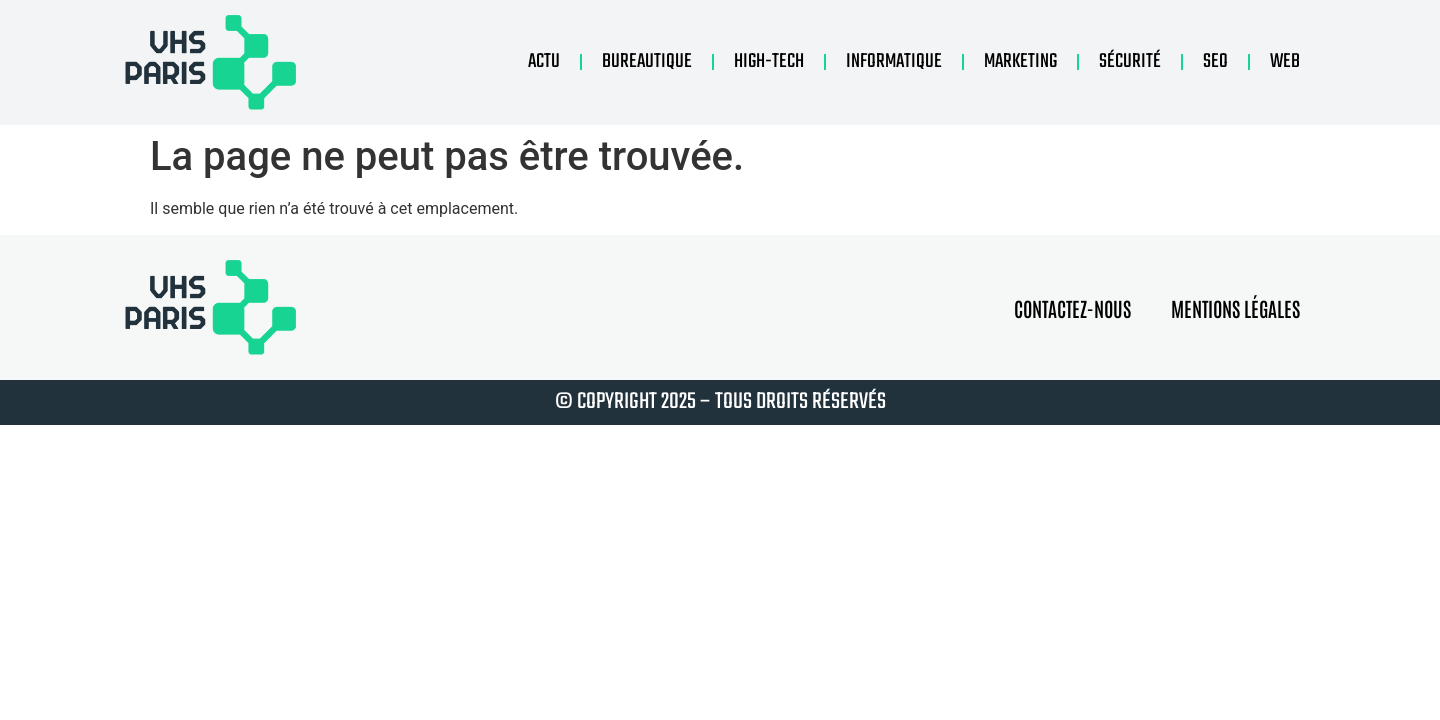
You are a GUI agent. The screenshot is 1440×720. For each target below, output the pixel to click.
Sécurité (1130, 61)
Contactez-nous (1072, 308)
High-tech (769, 61)
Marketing (1020, 61)
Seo (1215, 61)
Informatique (894, 61)
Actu (544, 61)
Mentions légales (1235, 308)
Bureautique (647, 61)
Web (1285, 61)
